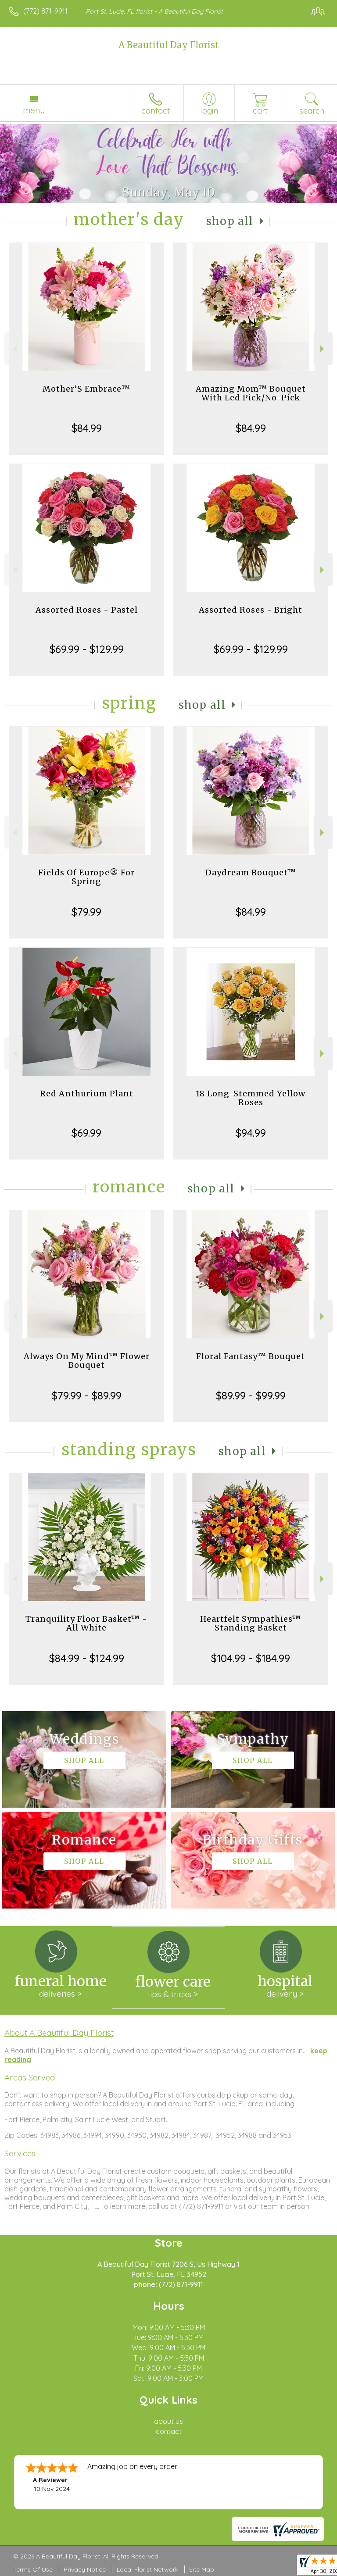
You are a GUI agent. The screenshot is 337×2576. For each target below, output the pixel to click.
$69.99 (86, 1132)
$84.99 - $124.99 (86, 1658)
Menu (34, 110)
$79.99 (86, 911)
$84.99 (87, 428)
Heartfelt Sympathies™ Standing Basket (250, 1623)
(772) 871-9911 (45, 11)
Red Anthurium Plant (86, 1093)
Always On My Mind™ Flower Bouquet (87, 1360)
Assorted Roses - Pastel (87, 610)
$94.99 (251, 1132)
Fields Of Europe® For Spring (86, 876)
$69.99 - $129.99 (87, 649)
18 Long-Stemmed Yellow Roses (250, 1097)
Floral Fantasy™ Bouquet (250, 1356)
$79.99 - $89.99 (87, 1395)
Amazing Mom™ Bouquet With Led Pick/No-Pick (251, 393)
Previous (13, 348)
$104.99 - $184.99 (250, 1658)
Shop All (230, 221)
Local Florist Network (147, 2569)
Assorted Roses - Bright (250, 610)
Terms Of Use (33, 2569)
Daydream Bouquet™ (250, 872)
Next (323, 348)
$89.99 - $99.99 (251, 1395)
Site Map (201, 2569)
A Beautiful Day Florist (168, 44)
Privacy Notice (85, 2569)
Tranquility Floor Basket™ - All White (86, 1623)
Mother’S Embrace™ (86, 389)
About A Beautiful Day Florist (59, 2032)
